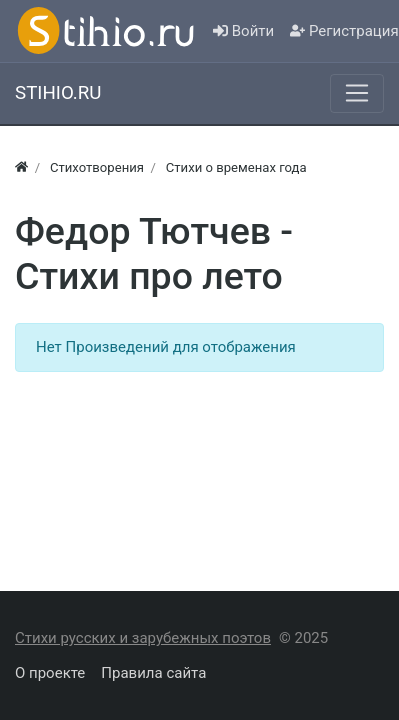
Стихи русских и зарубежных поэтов (143, 638)
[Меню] (357, 93)
